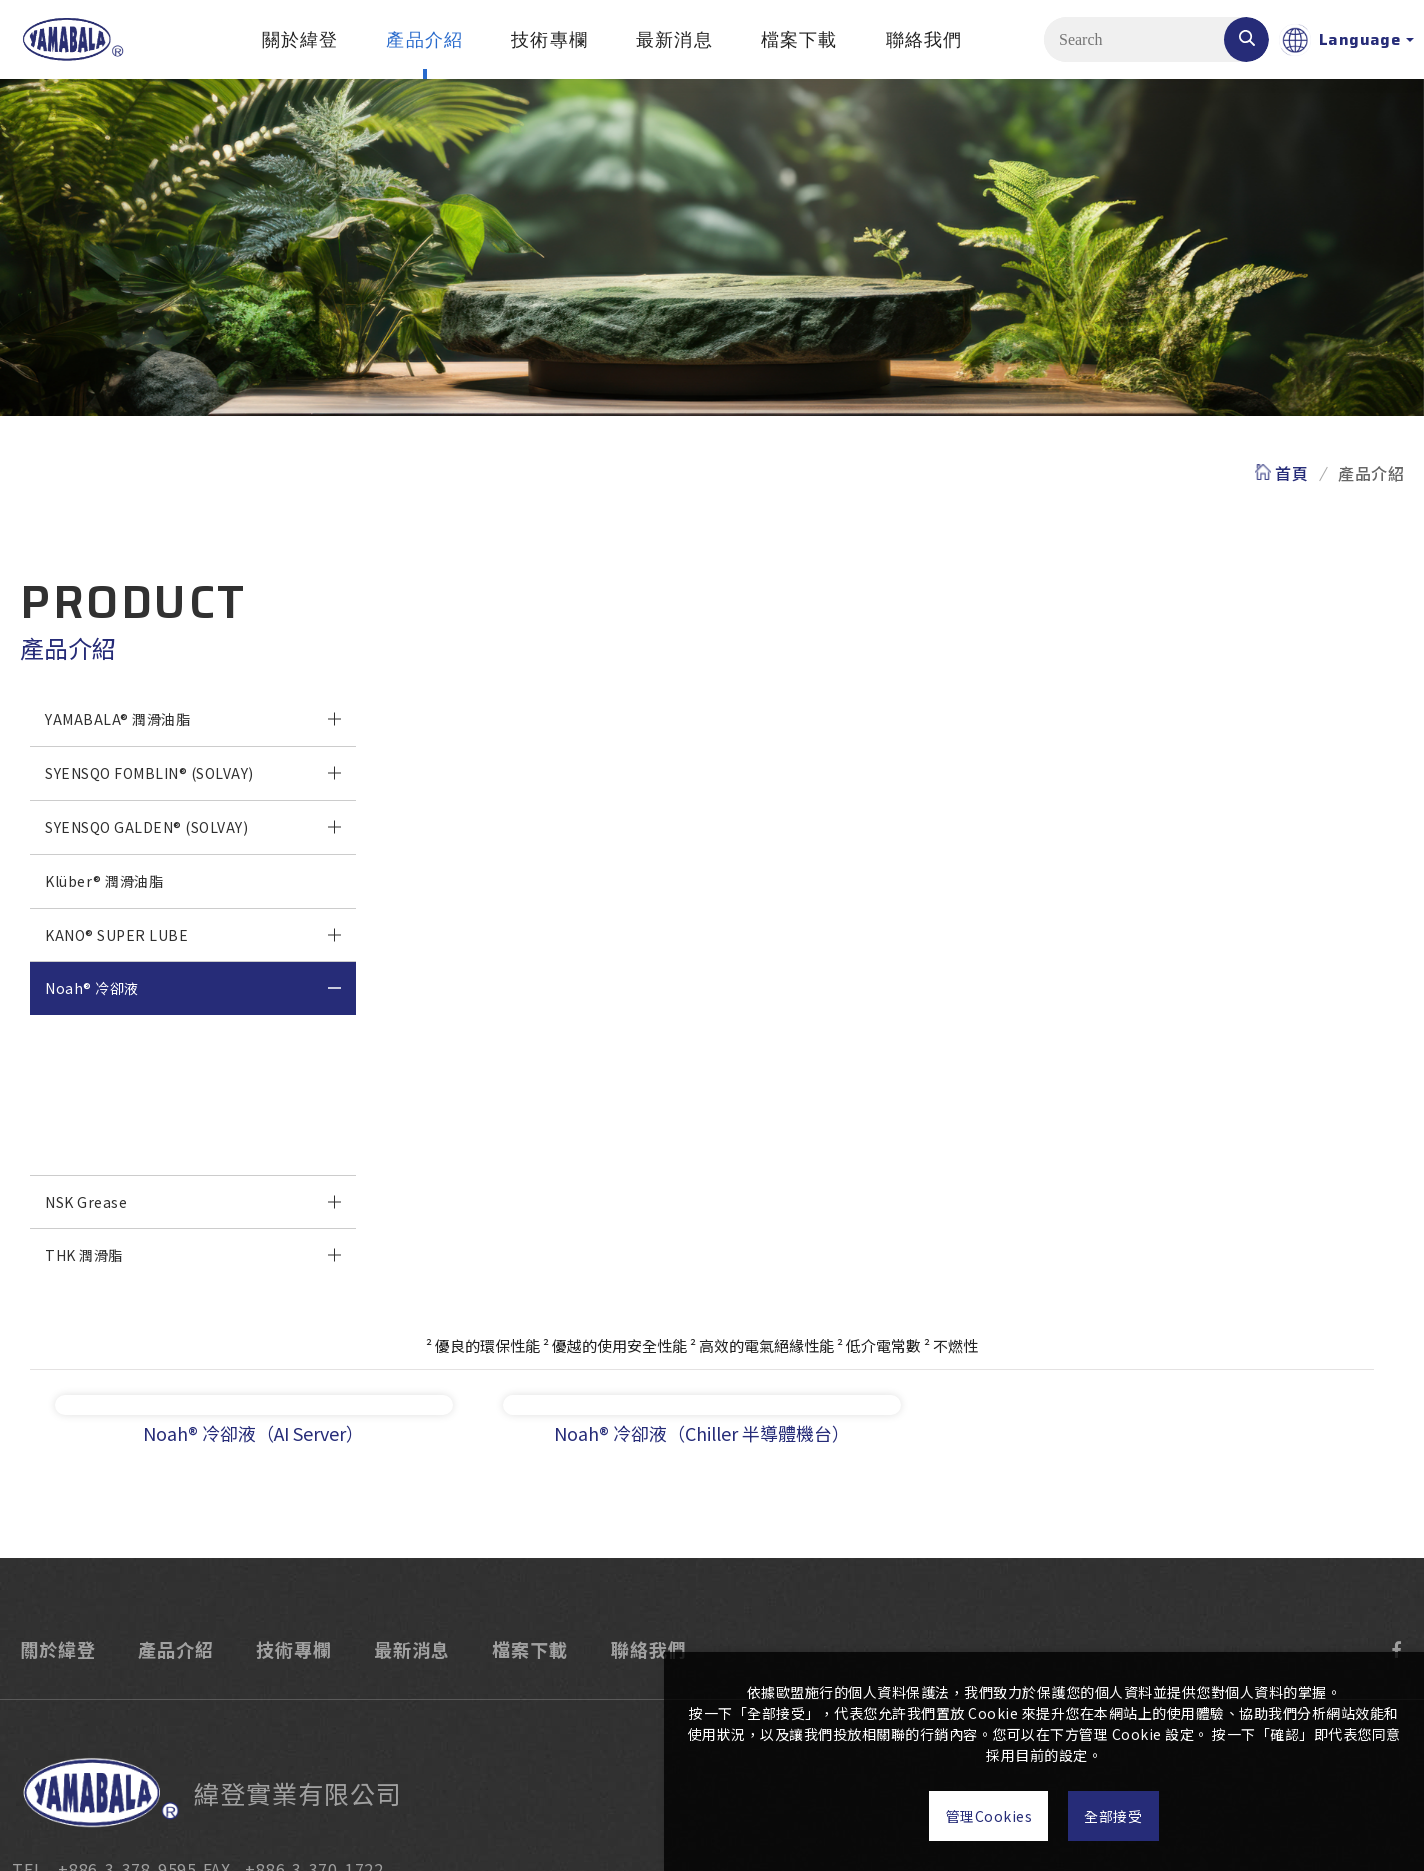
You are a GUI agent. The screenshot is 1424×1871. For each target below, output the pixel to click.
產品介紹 (424, 40)
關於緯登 (300, 40)
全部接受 (1132, 1816)
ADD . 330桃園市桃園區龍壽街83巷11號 (441, 1742)
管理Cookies (970, 1816)
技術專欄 (549, 40)
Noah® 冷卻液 (92, 988)
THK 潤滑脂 (84, 1255)
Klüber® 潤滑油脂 (104, 881)
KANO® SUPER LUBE (116, 935)
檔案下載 (799, 40)
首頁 (1291, 472)
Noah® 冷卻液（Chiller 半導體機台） (168, 1148)
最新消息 (674, 40)
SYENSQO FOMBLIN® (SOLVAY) (149, 773)
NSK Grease (86, 1202)
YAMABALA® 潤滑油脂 (117, 719)
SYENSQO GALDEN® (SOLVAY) (146, 827)
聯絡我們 (924, 40)
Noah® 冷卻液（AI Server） (138, 1094)
